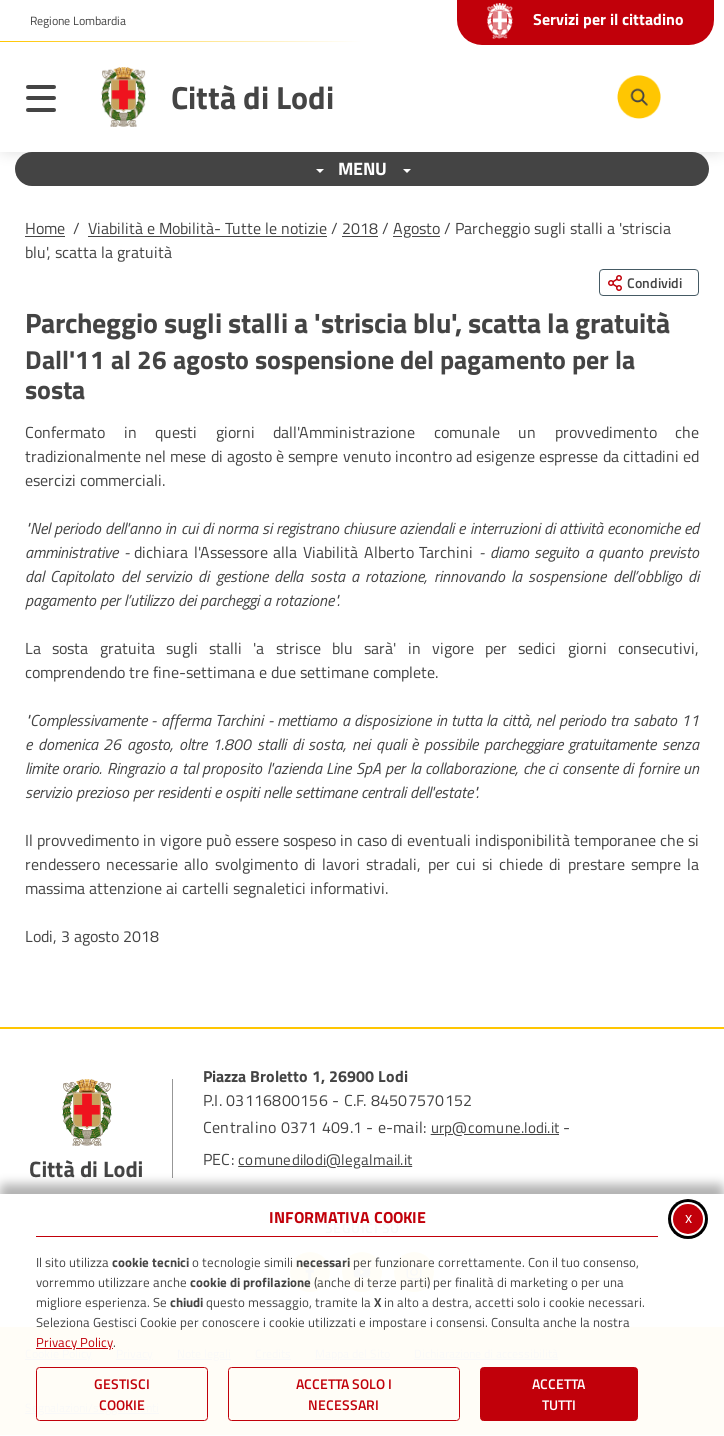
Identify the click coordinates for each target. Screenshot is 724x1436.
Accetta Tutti (558, 1394)
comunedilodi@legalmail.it (325, 1159)
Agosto (416, 228)
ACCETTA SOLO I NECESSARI (344, 1394)
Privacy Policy (74, 1342)
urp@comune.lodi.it (495, 1127)
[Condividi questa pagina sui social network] (649, 282)
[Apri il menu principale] (51, 102)
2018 (360, 228)
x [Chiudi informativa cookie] (688, 1217)
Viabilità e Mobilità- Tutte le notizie (207, 228)
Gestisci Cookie (122, 1394)
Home (45, 228)
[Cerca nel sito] (639, 97)
